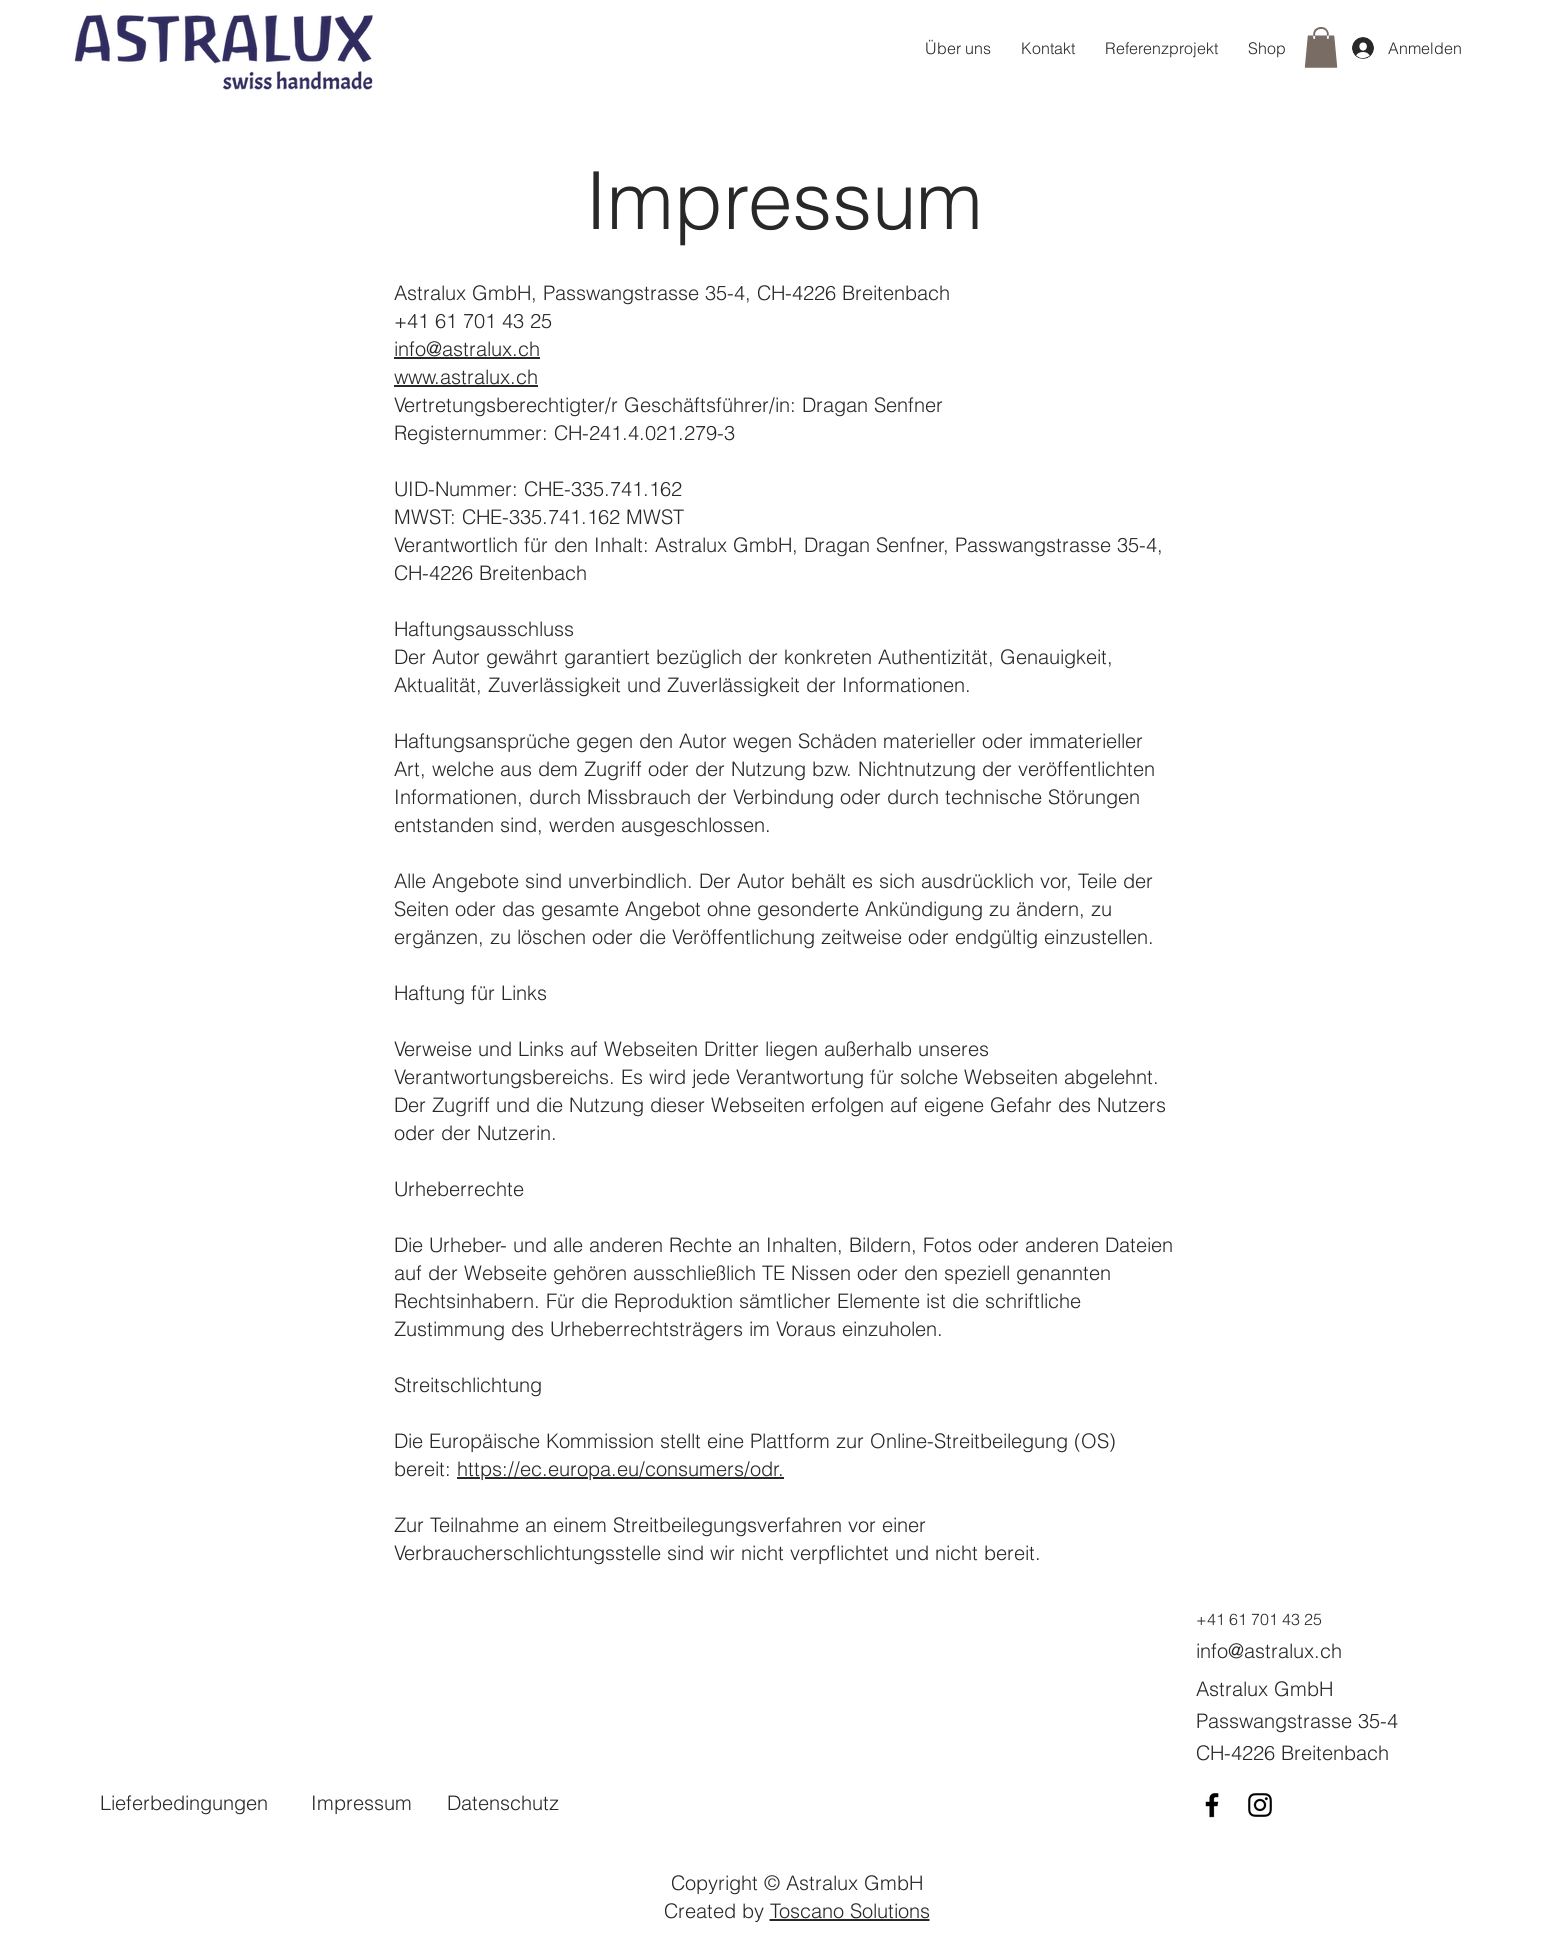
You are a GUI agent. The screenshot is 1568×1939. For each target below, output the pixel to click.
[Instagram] (1260, 1805)
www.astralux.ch (466, 376)
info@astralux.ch (467, 348)
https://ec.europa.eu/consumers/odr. (620, 1468)
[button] (1321, 47)
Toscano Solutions (850, 1910)
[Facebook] (1212, 1805)
